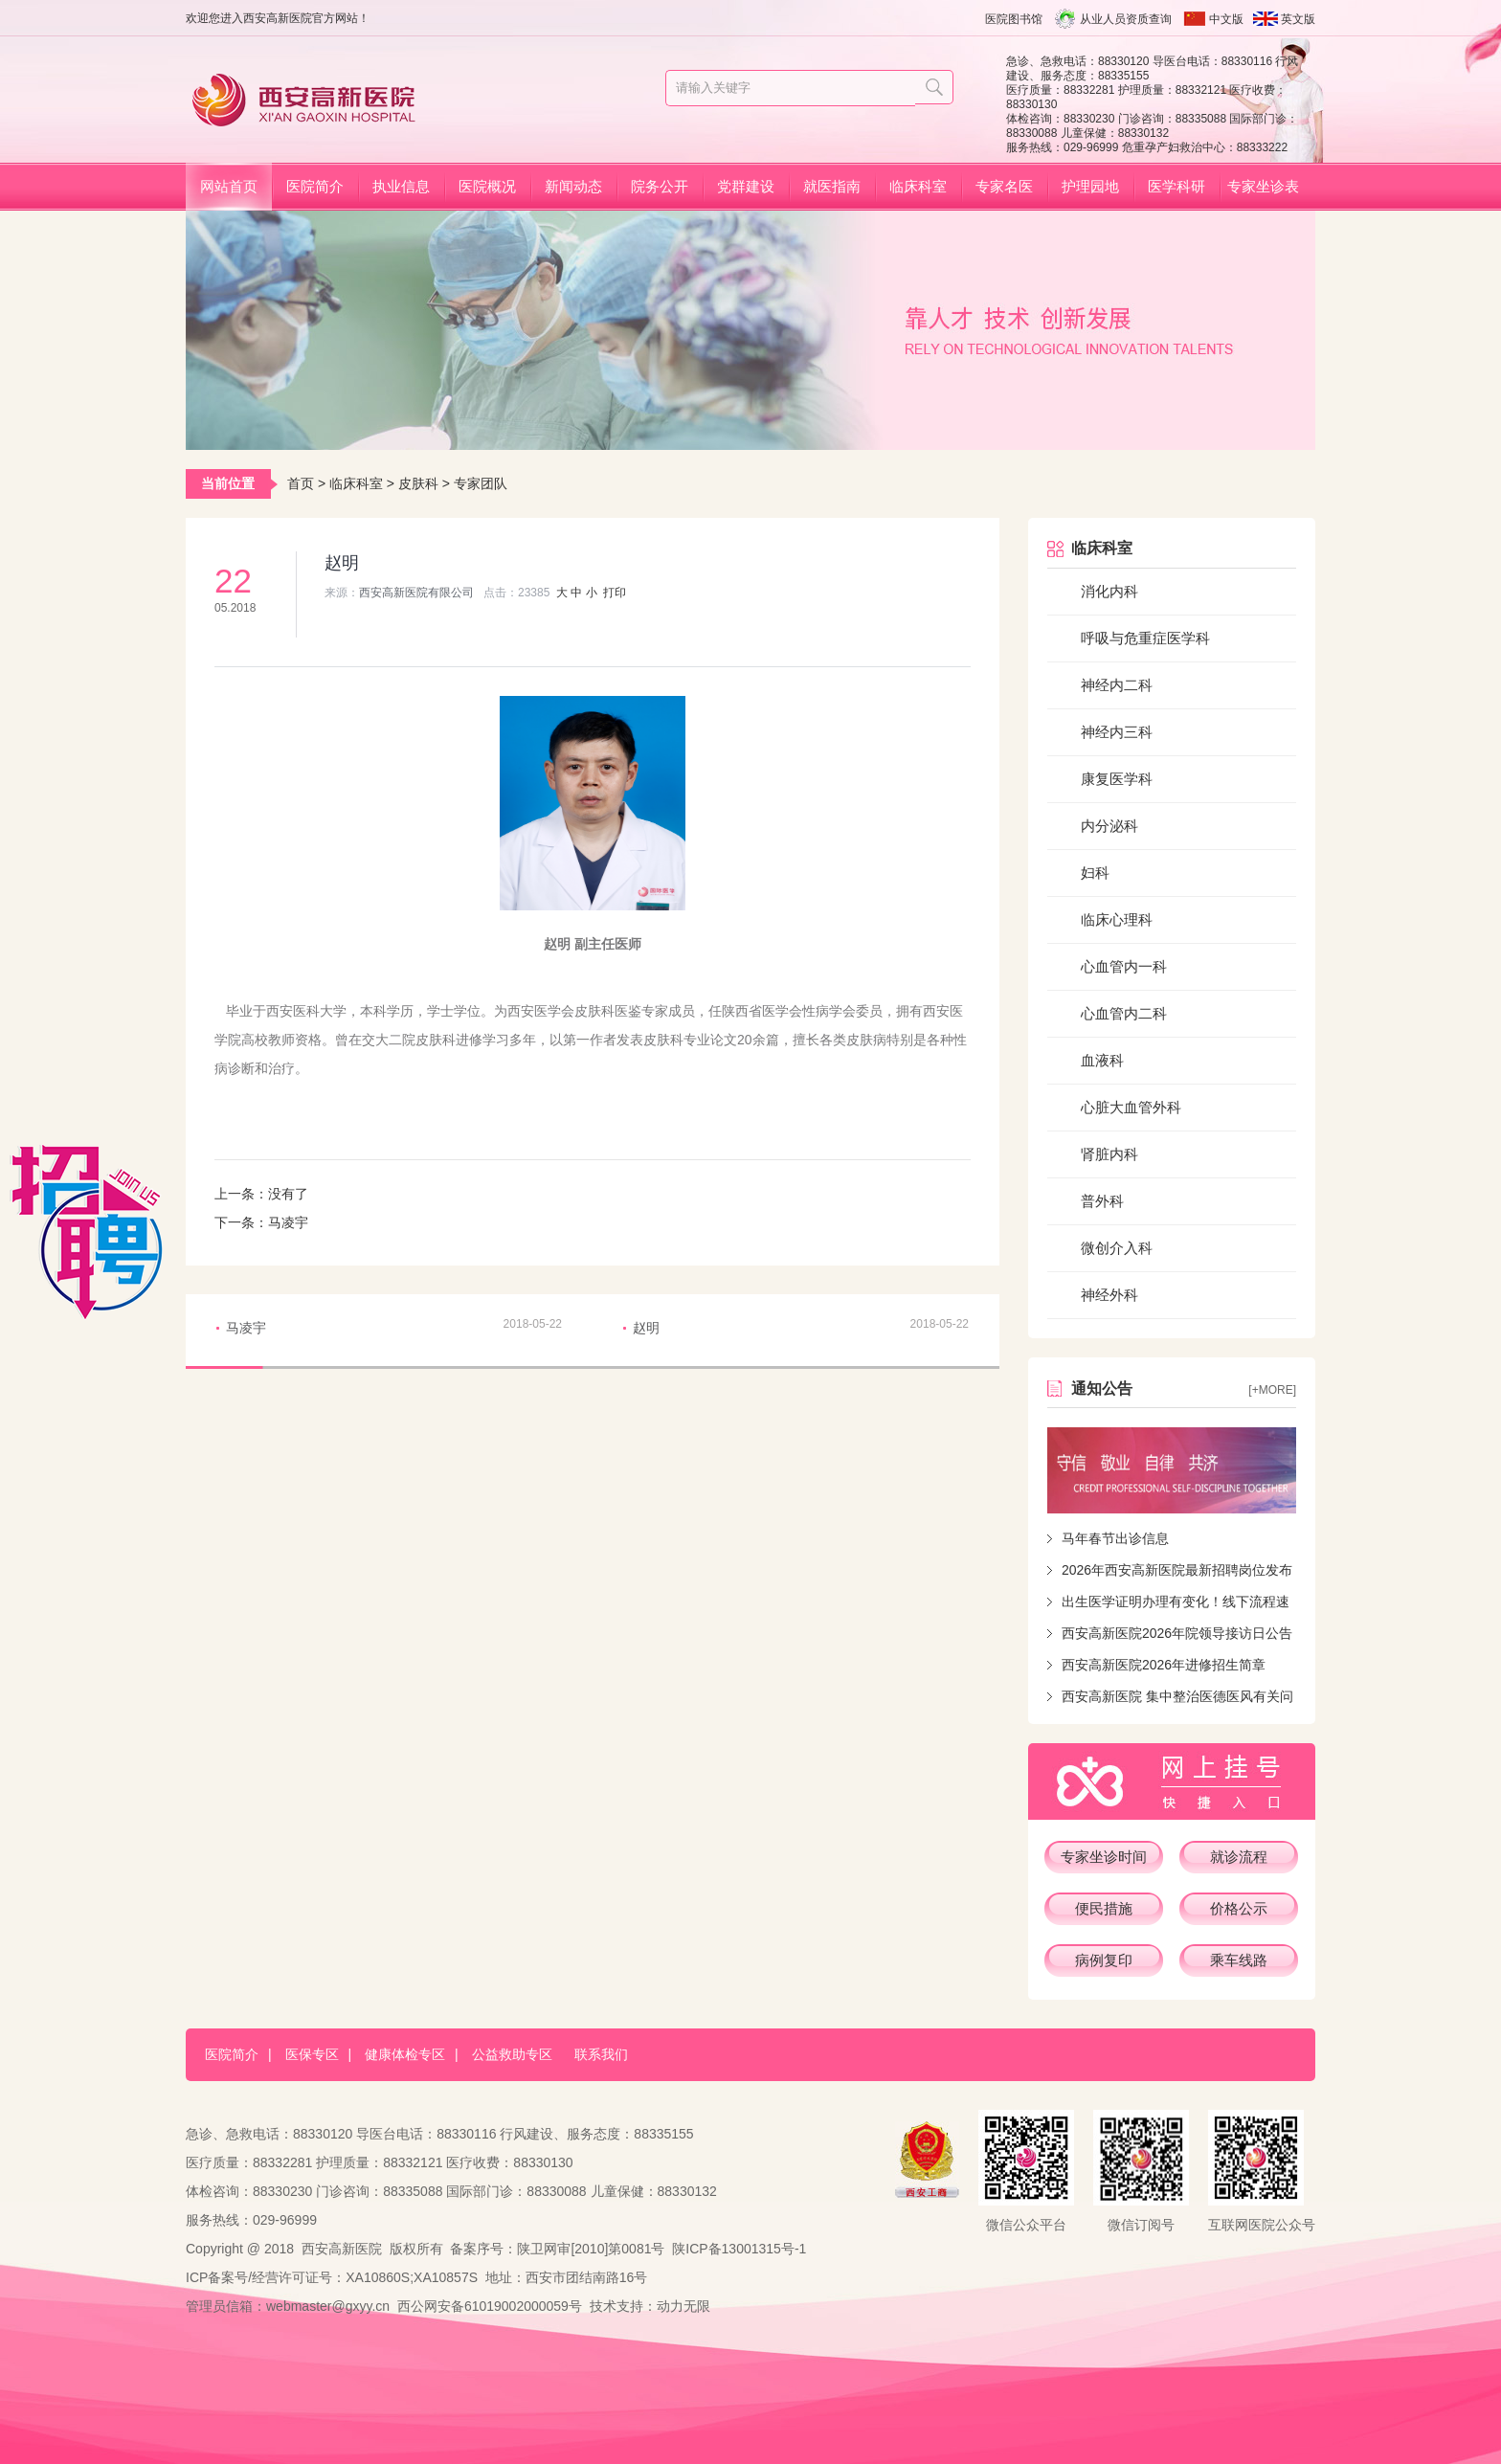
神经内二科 (1117, 685)
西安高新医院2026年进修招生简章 (1164, 1664)
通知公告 (1101, 1388)
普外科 (1102, 1201)
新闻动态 (573, 186)
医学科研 (1176, 186)
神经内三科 (1117, 732)
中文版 (1226, 19)
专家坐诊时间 (1104, 1856)
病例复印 (1103, 1960)
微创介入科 (1117, 1248)
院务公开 (659, 186)
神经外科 (1109, 1295)
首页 (300, 483)
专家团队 (480, 483)
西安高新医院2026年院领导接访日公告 (1177, 1633)
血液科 (1102, 1060)
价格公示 (1238, 1908)
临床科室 (918, 186)
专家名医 (1004, 186)
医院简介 (315, 186)
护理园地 (1090, 186)
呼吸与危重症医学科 (1145, 638)
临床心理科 (1117, 919)
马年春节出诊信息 (1115, 1538)
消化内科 (1109, 591)
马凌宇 (288, 1222)
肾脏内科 (1109, 1154)
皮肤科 (418, 483)
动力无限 (683, 2306)
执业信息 (401, 186)
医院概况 (487, 186)
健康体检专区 (405, 2054)
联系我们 (601, 2054)
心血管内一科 (1124, 966)
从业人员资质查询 (1126, 19)
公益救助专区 (512, 2054)
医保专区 (312, 2054)
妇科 (1095, 872)
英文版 (1298, 19)
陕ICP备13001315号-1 (739, 2248)
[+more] (1272, 1390)
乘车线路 (1238, 1960)
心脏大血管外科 (1131, 1107)
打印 (614, 592)
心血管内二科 (1124, 1013)
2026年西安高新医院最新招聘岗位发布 (1177, 1570)
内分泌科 (1109, 826)
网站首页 (229, 186)
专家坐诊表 (1263, 186)
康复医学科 (1117, 779)
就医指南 (832, 186)
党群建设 (745, 186)
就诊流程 (1238, 1856)
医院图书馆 (1013, 19)
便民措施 (1103, 1908)
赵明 (646, 1327)
